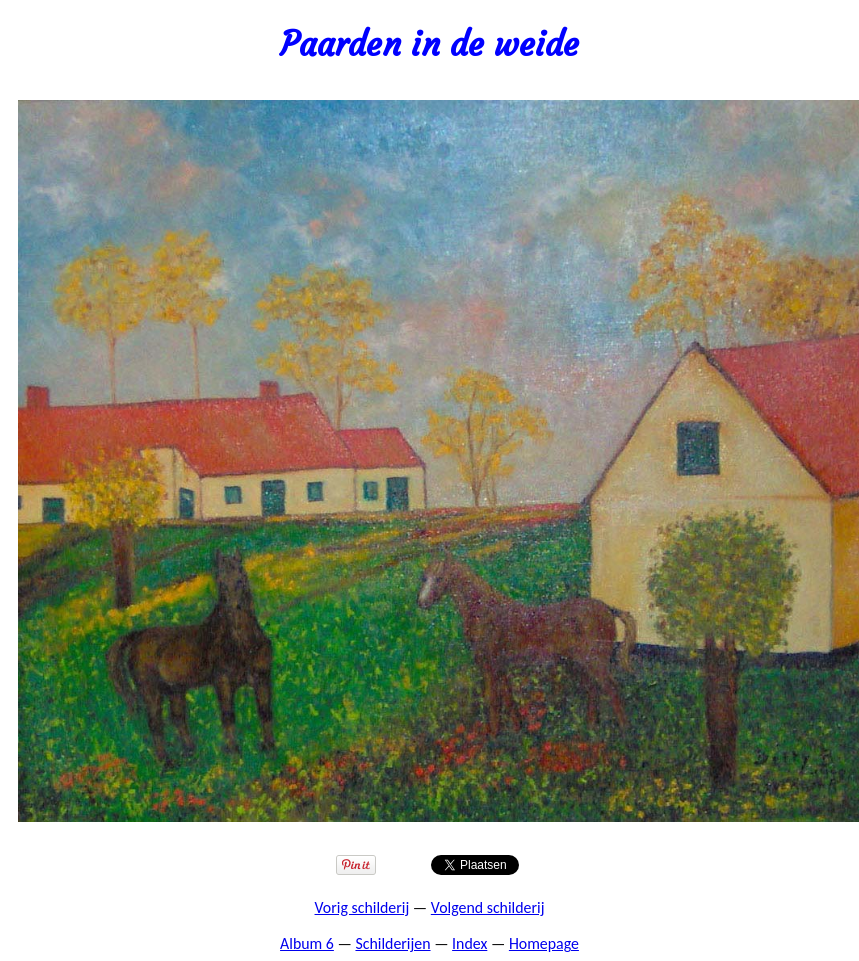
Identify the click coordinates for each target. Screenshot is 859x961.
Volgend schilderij (488, 907)
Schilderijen (392, 943)
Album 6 (307, 943)
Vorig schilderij (362, 907)
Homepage (544, 943)
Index (469, 943)
